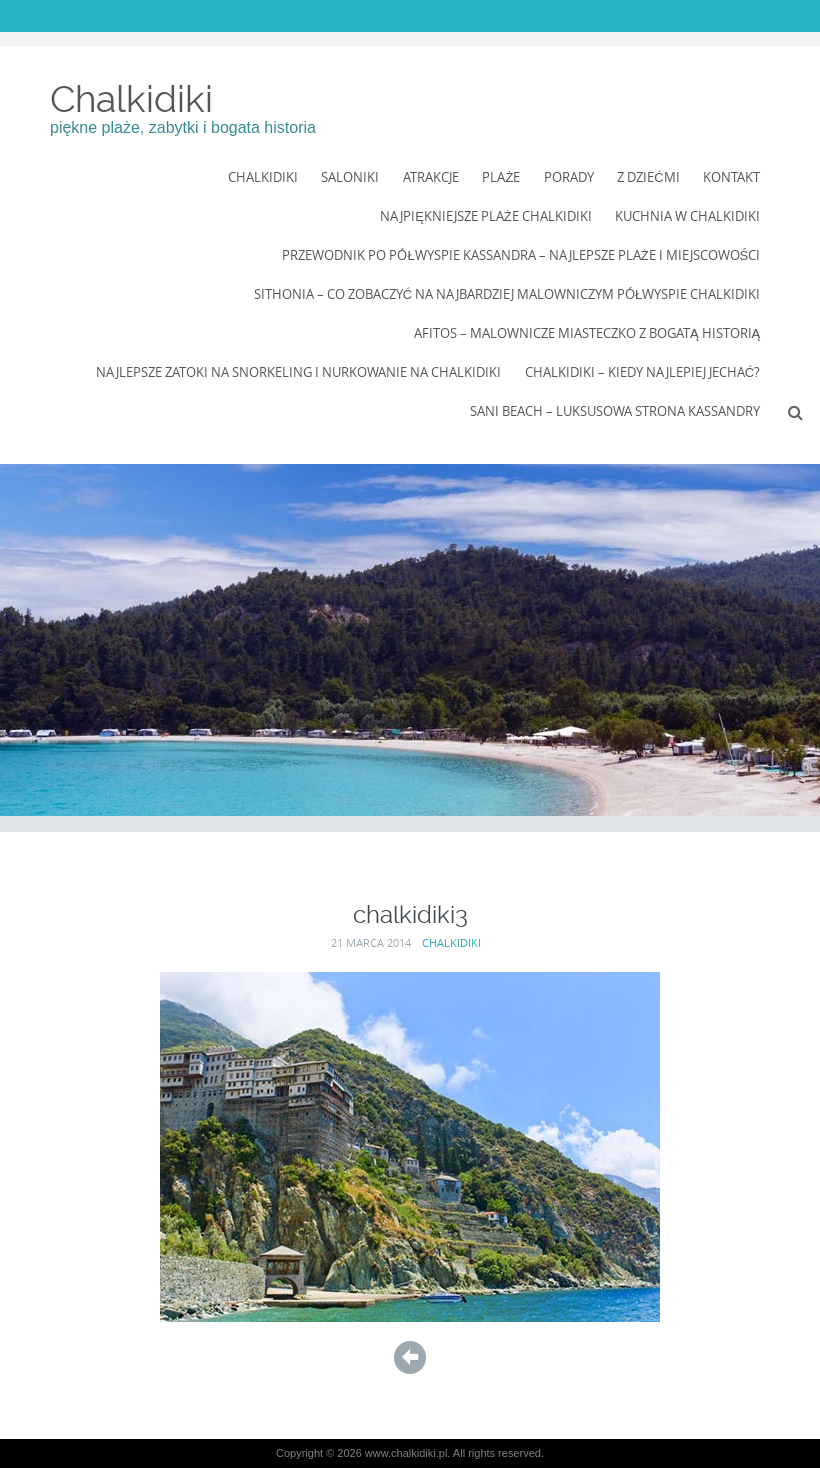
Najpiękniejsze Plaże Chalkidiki (486, 216)
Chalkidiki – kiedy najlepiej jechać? (642, 372)
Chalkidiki (131, 99)
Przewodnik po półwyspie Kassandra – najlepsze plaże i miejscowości (521, 255)
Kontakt (731, 177)
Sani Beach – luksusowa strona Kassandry (615, 411)
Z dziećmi (648, 177)
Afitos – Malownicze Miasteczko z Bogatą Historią (587, 333)
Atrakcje (431, 177)
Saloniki (350, 177)
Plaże (501, 177)
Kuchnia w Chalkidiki (687, 216)
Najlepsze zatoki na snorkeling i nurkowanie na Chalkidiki (298, 372)
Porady (569, 177)
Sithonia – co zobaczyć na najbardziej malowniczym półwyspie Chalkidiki (507, 294)
